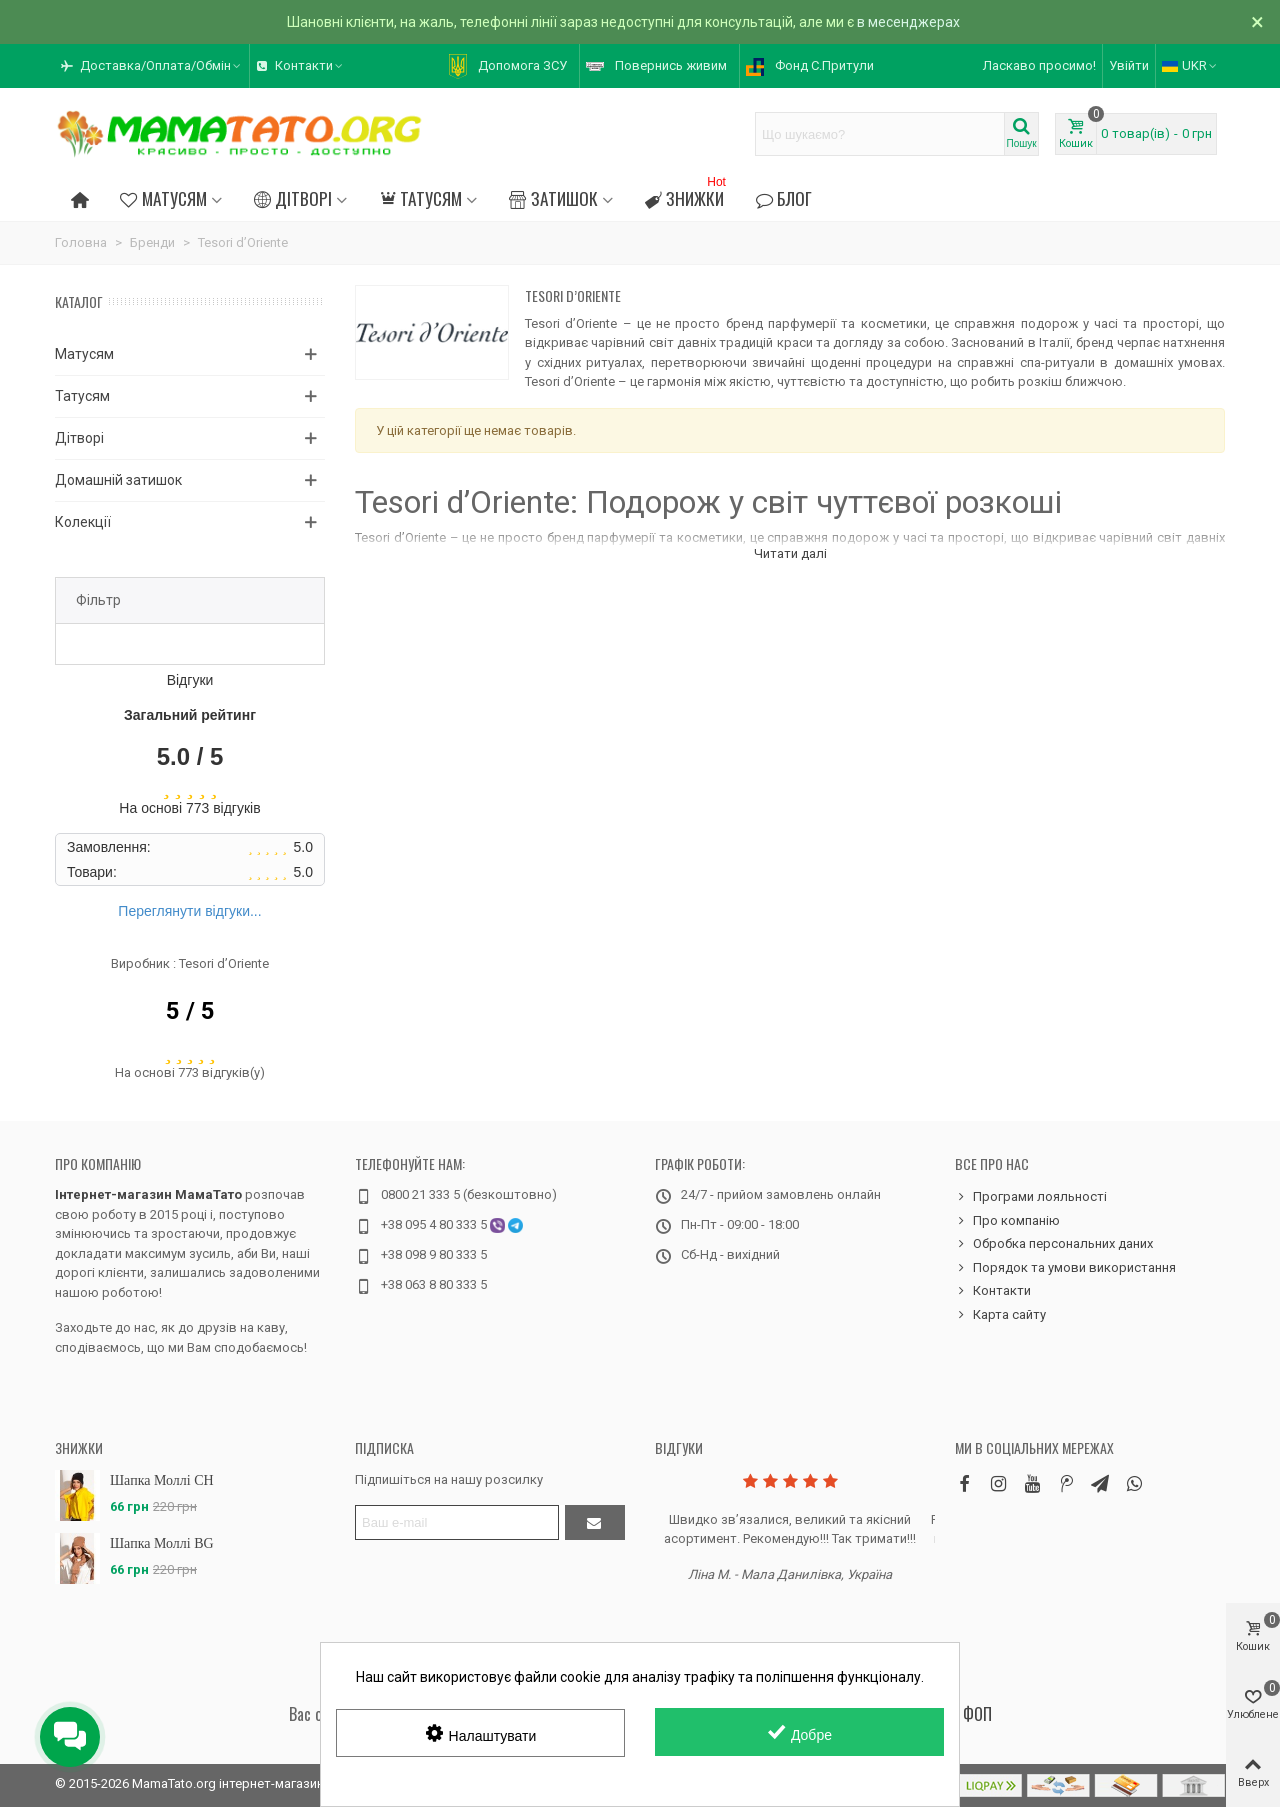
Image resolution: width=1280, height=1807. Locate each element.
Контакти (993, 1291)
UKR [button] (1190, 65)
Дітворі (293, 198)
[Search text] (880, 134)
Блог (784, 198)
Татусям (420, 198)
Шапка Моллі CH (162, 1480)
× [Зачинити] (1257, 22)
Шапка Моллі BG (162, 1543)
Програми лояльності (1031, 1197)
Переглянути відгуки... (189, 911)
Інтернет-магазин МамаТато (148, 1194)
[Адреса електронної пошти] (457, 1522)
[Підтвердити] (595, 1522)
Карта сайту (1000, 1315)
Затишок (553, 198)
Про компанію (98, 1163)
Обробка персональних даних (1054, 1244)
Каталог (79, 301)
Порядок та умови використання (1065, 1268)
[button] (152, 66)
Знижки (687, 195)
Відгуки (679, 1447)
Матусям (163, 198)
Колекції (83, 522)
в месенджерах (908, 22)
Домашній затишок (118, 480)
